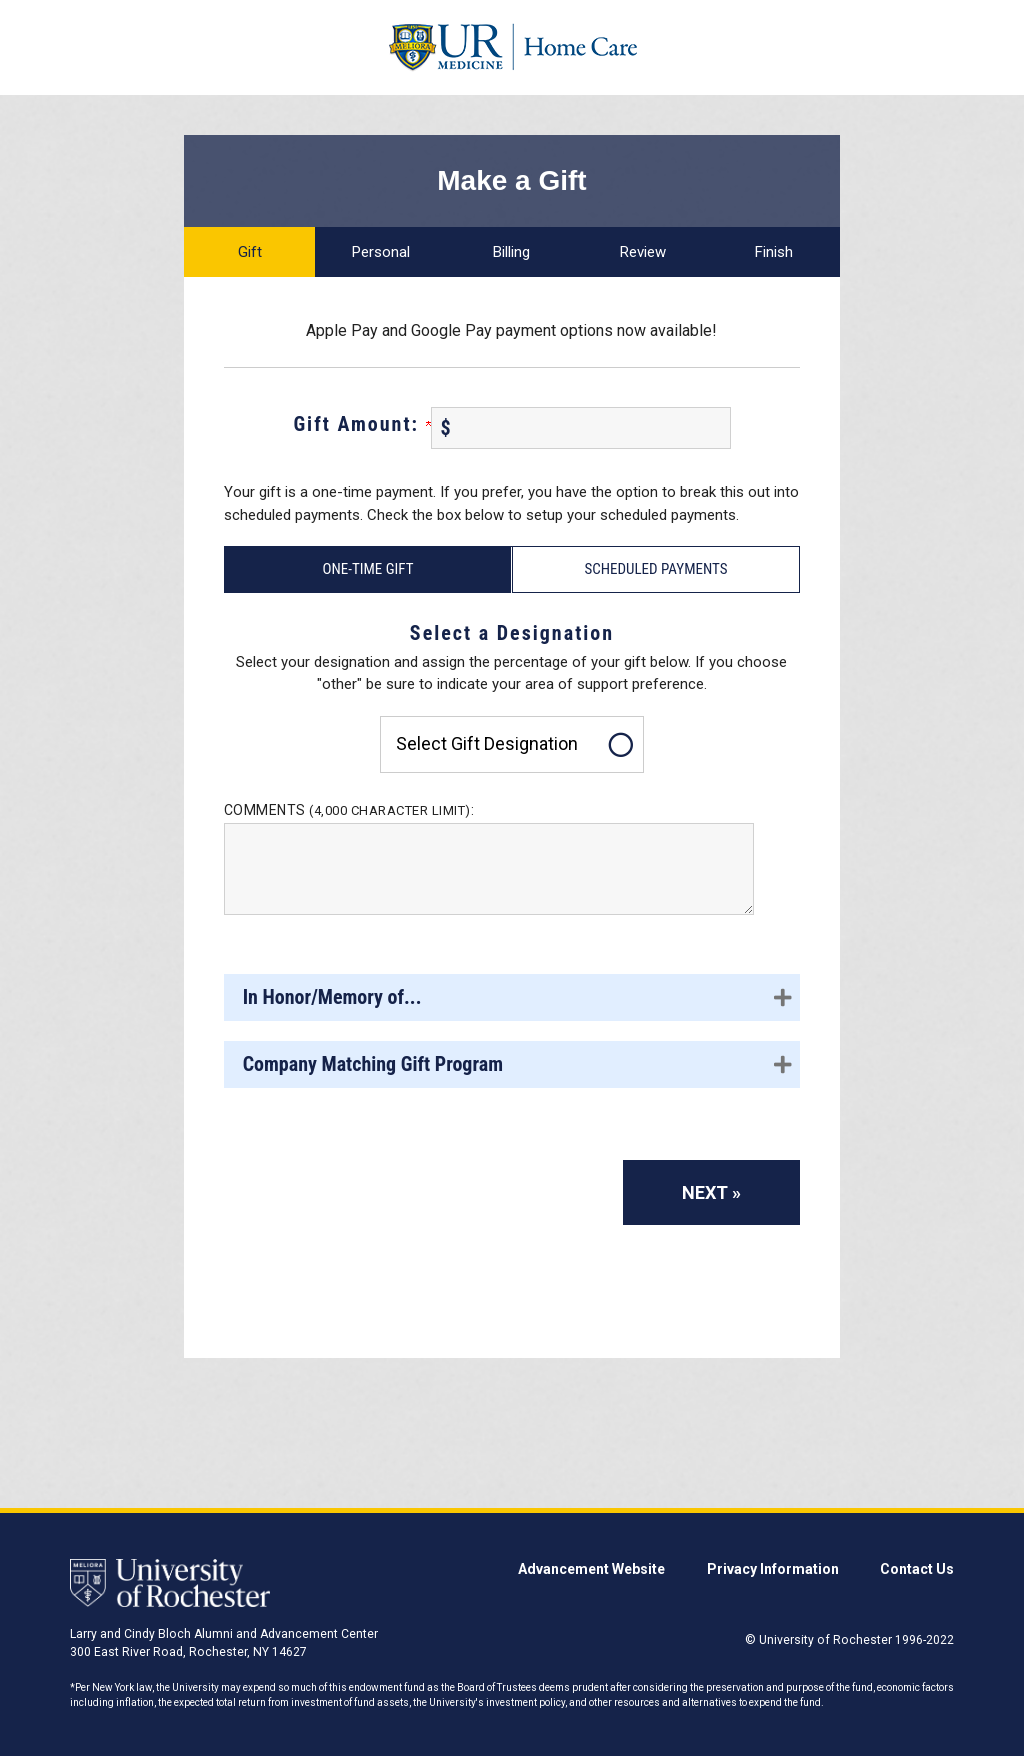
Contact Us (917, 1569)
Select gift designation (487, 743)
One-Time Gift (367, 569)
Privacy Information (773, 1569)
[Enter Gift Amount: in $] (581, 428)
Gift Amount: (361, 424)
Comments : (349, 810)
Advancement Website (591, 1569)
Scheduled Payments (655, 569)
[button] (512, 997)
